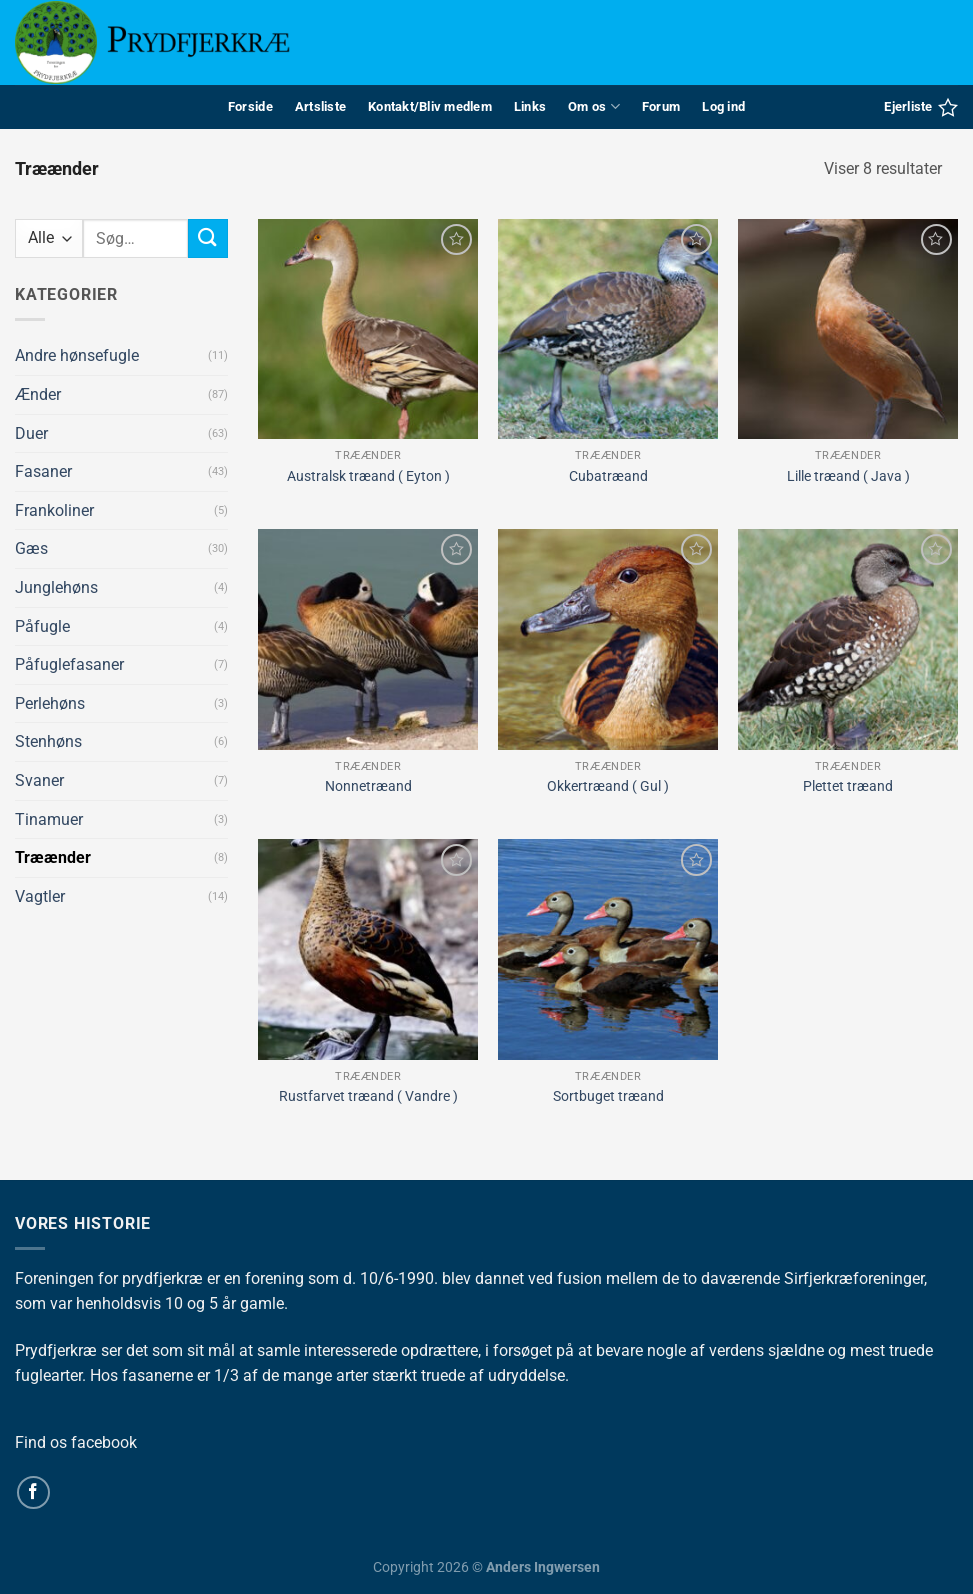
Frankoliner (54, 510)
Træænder (53, 857)
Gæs (31, 548)
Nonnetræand (368, 786)
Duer (31, 433)
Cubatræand (608, 476)
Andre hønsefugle (77, 355)
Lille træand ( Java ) (848, 476)
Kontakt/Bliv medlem (430, 106)
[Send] (208, 238)
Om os (594, 106)
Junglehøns (56, 587)
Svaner (39, 780)
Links (530, 106)
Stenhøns (48, 741)
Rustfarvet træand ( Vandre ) (368, 1096)
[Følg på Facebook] (33, 1492)
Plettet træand (848, 786)
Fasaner (43, 471)
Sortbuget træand (608, 1096)
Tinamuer (49, 819)
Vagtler (40, 896)
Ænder (38, 394)
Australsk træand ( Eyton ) (368, 476)
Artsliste (320, 106)
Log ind (723, 106)
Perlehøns (50, 703)
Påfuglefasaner (69, 664)
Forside (250, 106)
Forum (661, 106)
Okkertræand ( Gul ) (608, 786)
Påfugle (42, 626)
